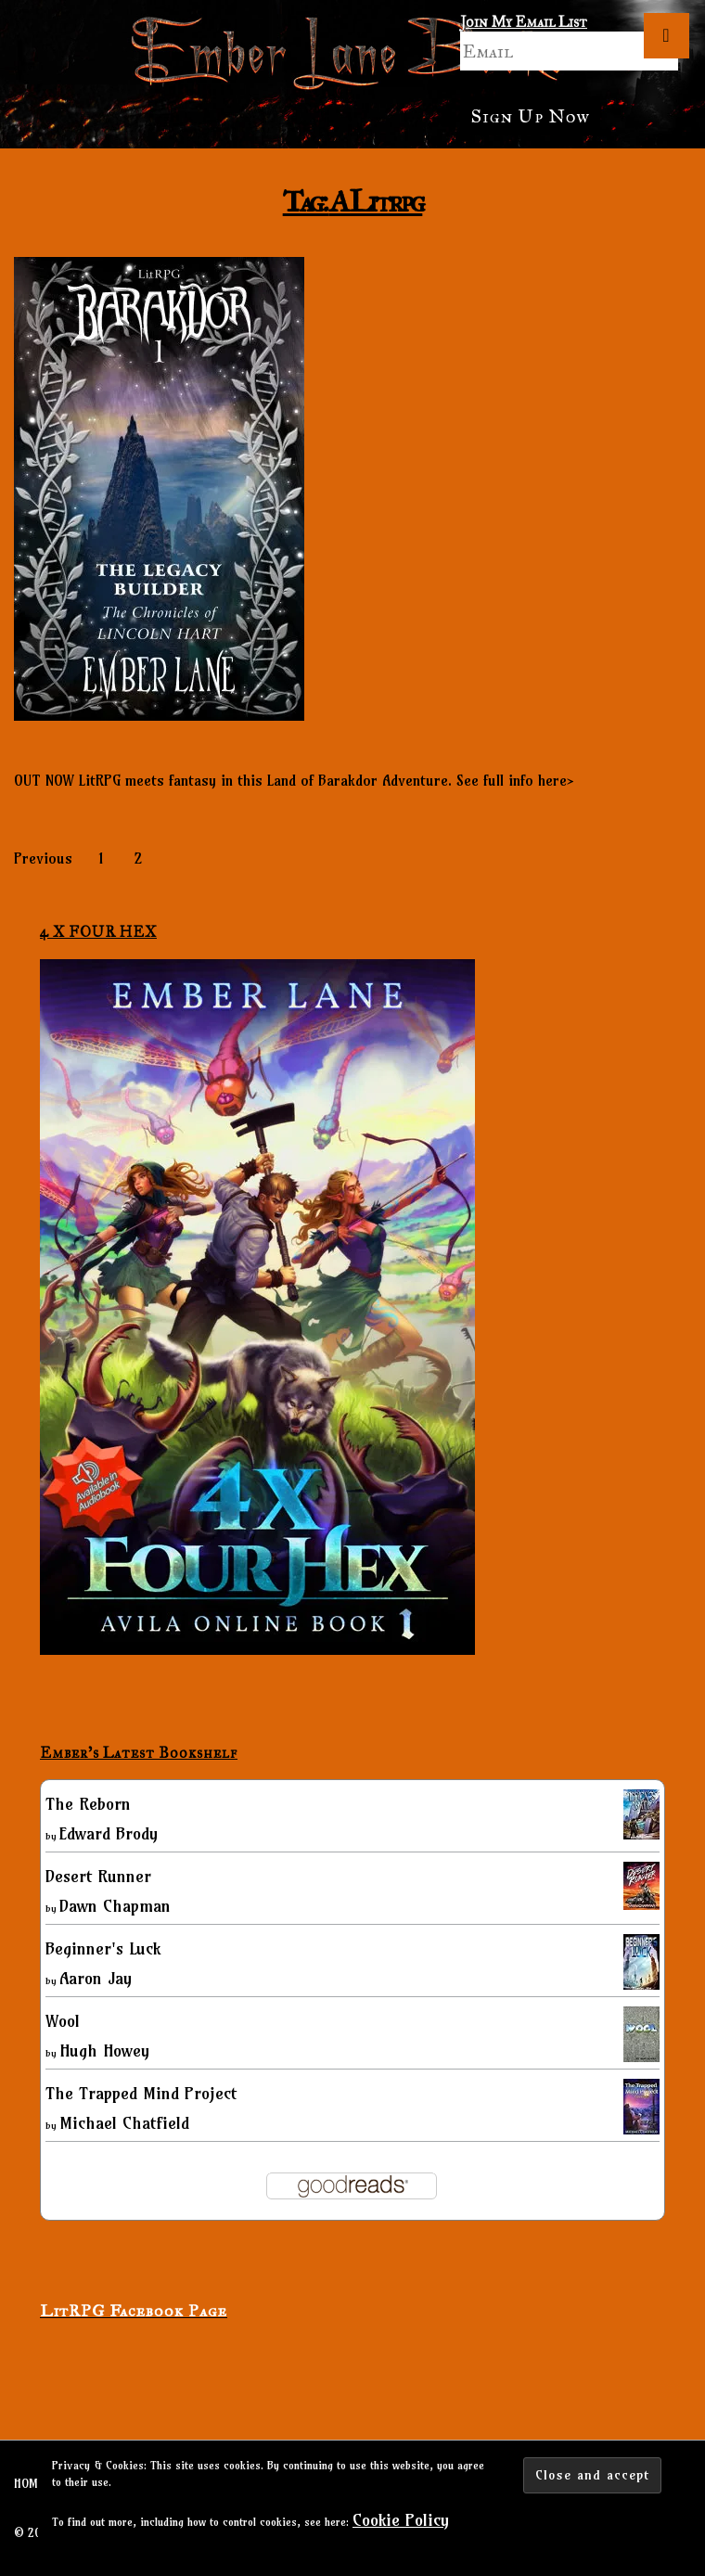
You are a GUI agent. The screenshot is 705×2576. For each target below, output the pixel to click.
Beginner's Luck (102, 1948)
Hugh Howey (104, 2050)
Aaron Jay (95, 1978)
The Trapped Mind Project (141, 2093)
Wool (62, 2020)
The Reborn (88, 1803)
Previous (43, 858)
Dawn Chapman (115, 1905)
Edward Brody (108, 1833)
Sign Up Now (530, 116)
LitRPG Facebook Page (133, 2310)
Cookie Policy (400, 2520)
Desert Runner (98, 1876)
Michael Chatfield (124, 2123)
